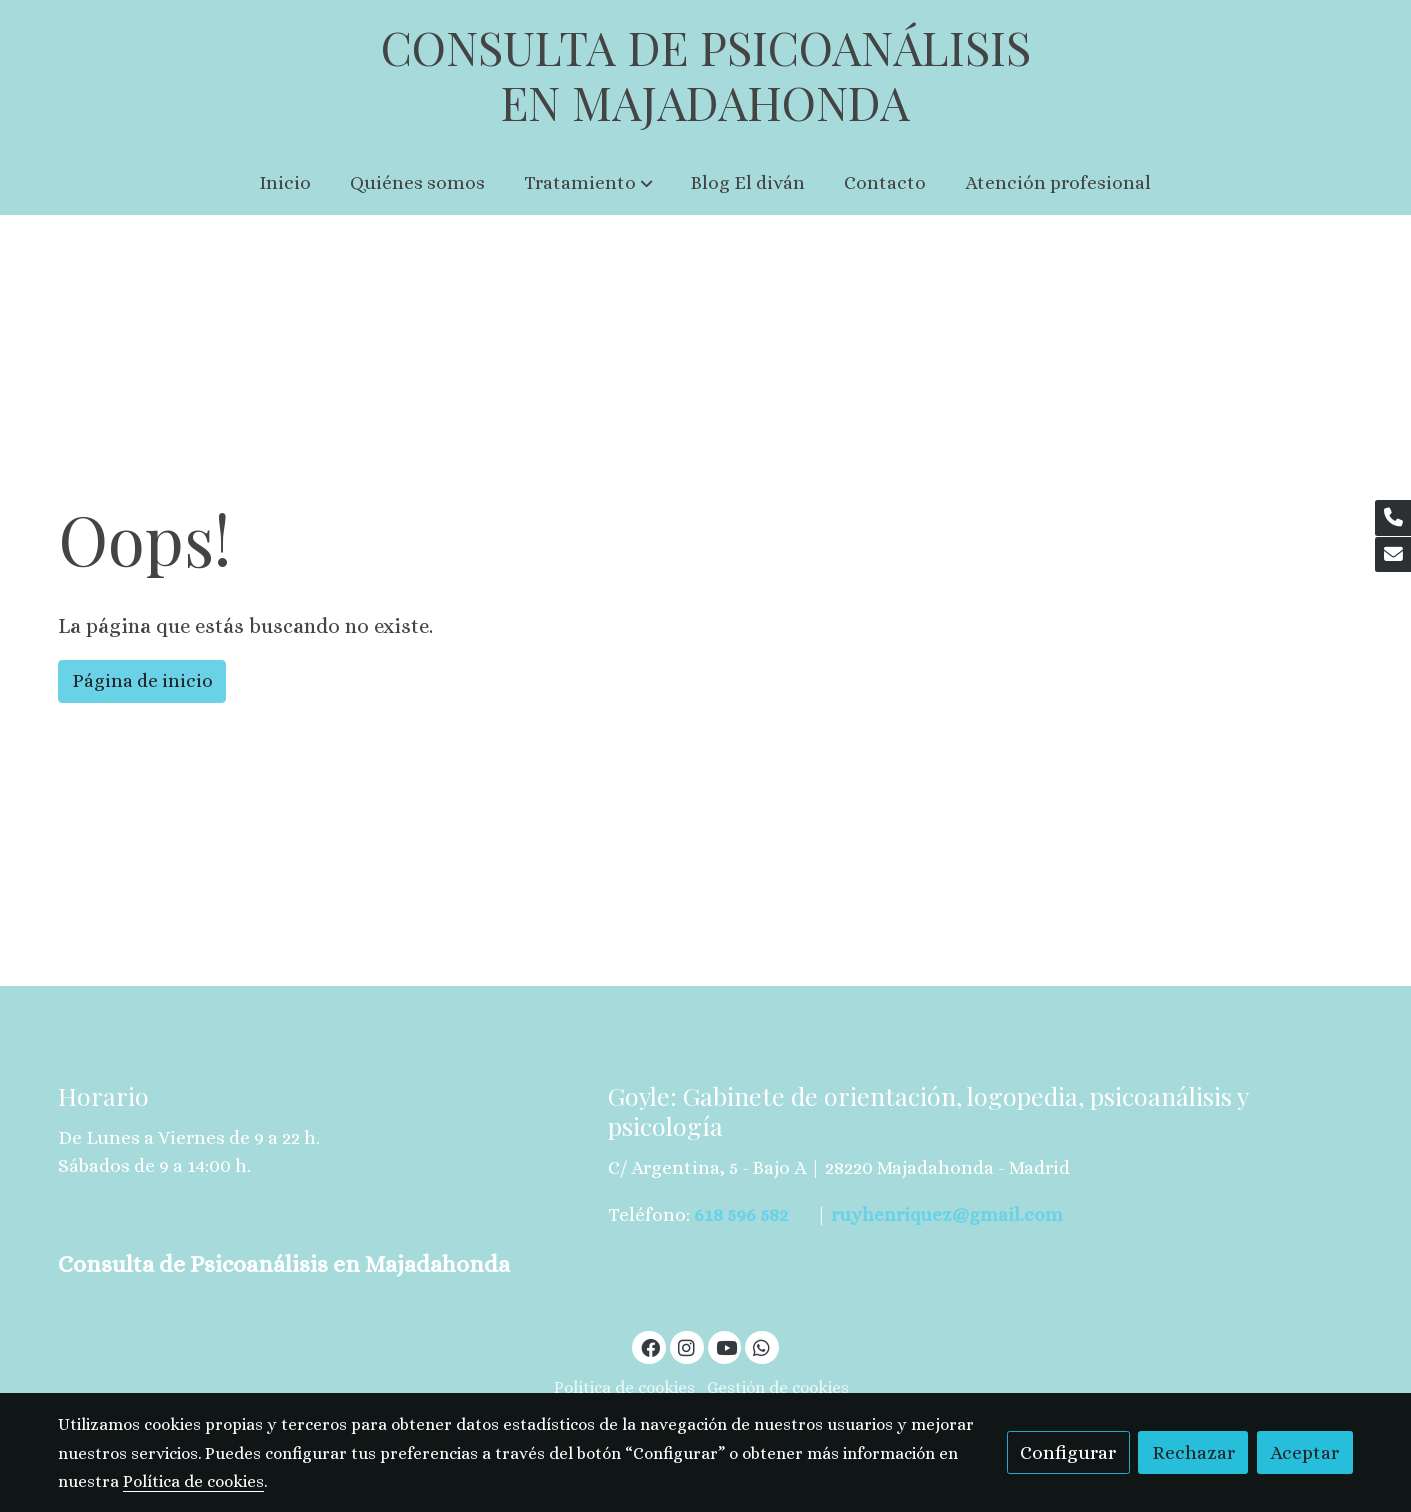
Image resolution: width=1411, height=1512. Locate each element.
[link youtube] (727, 1346)
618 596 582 (741, 1214)
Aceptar (1304, 1452)
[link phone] (1393, 518)
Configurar (1068, 1452)
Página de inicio (142, 680)
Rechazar (1193, 1452)
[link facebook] (650, 1346)
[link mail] (1393, 555)
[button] (588, 183)
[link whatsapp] (762, 1346)
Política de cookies (624, 1387)
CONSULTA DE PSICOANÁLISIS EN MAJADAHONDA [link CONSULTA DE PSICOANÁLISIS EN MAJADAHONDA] (706, 75)
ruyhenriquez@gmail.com (947, 1214)
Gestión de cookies (778, 1387)
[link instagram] (687, 1346)
